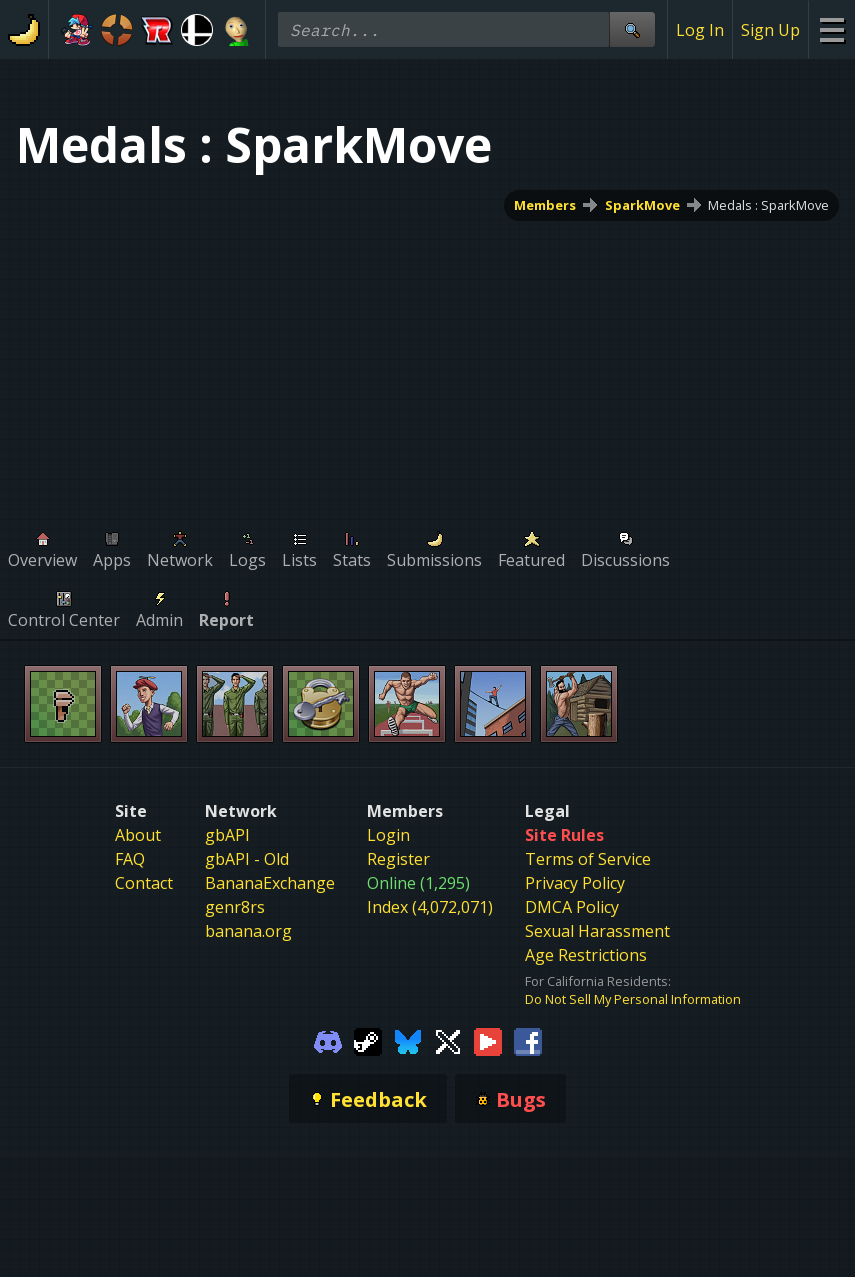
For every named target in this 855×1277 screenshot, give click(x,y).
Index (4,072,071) (430, 907)
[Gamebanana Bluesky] (408, 1040)
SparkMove (642, 205)
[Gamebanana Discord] (328, 1040)
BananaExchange (270, 883)
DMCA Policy (572, 907)
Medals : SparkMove (768, 205)
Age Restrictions (586, 955)
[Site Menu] (831, 29)
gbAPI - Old (247, 859)
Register (398, 859)
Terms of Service (588, 859)
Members (545, 205)
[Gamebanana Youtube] (488, 1040)
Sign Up (770, 30)
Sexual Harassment (597, 931)
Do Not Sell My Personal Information (633, 999)
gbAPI (227, 835)
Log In (700, 30)
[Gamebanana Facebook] (528, 1040)
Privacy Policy (575, 883)
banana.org (248, 931)
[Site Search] (632, 29)
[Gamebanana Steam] (368, 1040)
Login (388, 835)
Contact (144, 883)
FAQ (130, 859)
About (138, 835)
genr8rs (235, 907)
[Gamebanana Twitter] (448, 1040)
